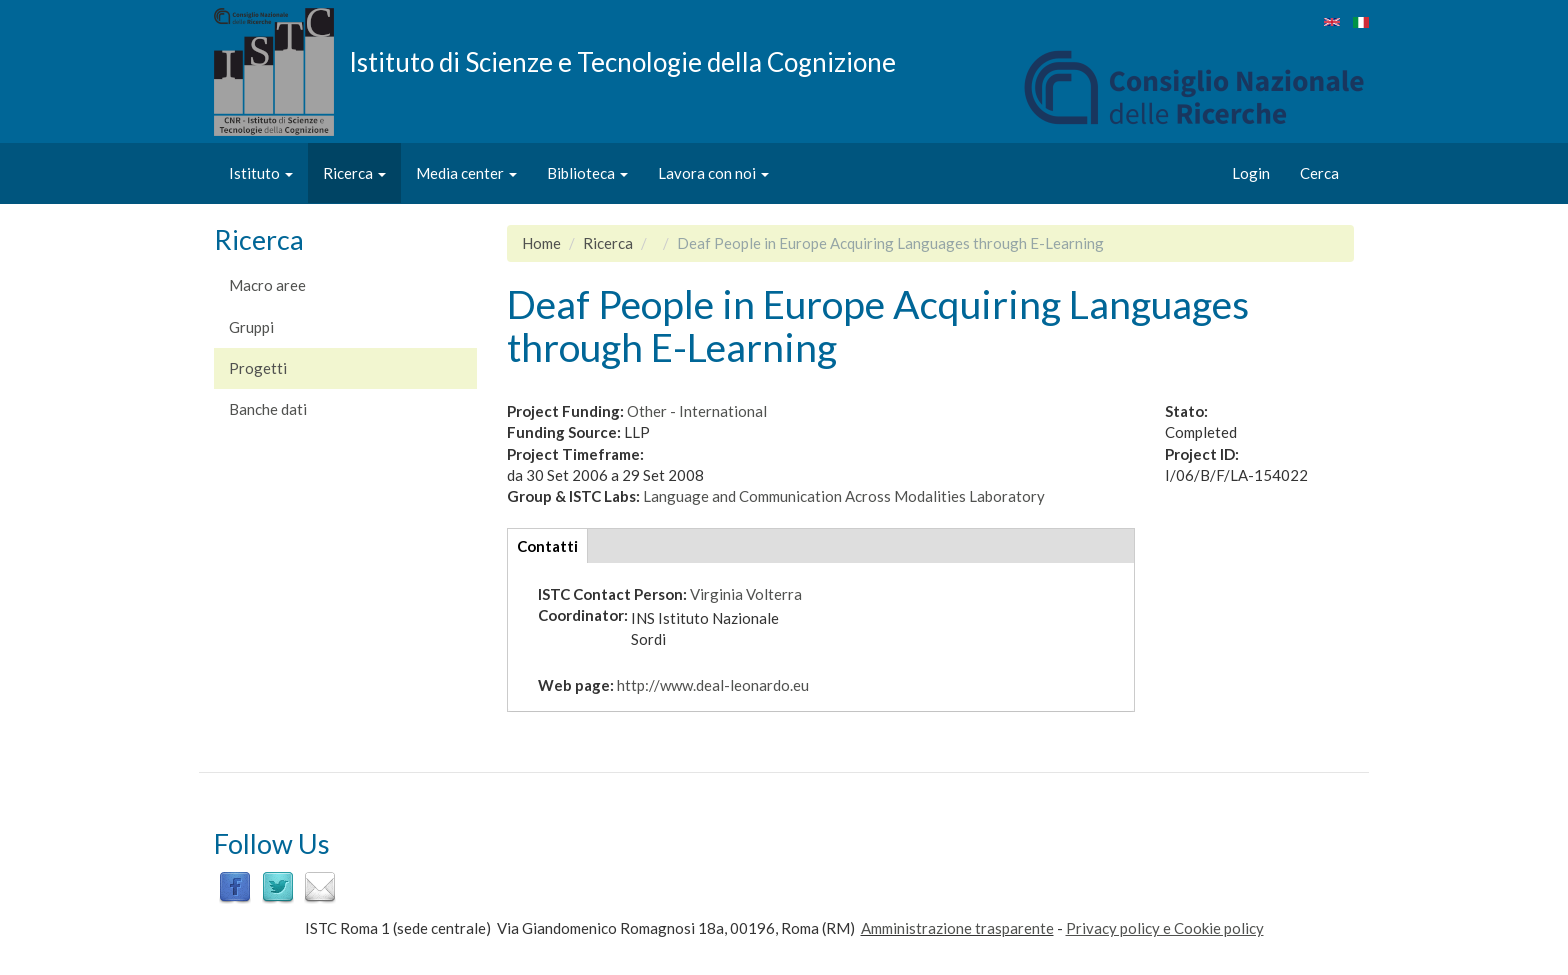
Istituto (261, 173)
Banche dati (268, 409)
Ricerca (354, 173)
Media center (466, 173)
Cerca (1319, 173)
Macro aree (267, 285)
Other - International (697, 411)
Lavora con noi (713, 173)
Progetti (258, 368)
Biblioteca (587, 173)
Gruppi (251, 327)
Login (1251, 173)
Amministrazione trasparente (957, 928)
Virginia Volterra (746, 594)
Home (541, 243)
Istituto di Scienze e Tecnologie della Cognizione (622, 61)
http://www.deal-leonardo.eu (713, 685)
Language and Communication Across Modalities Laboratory (844, 496)
